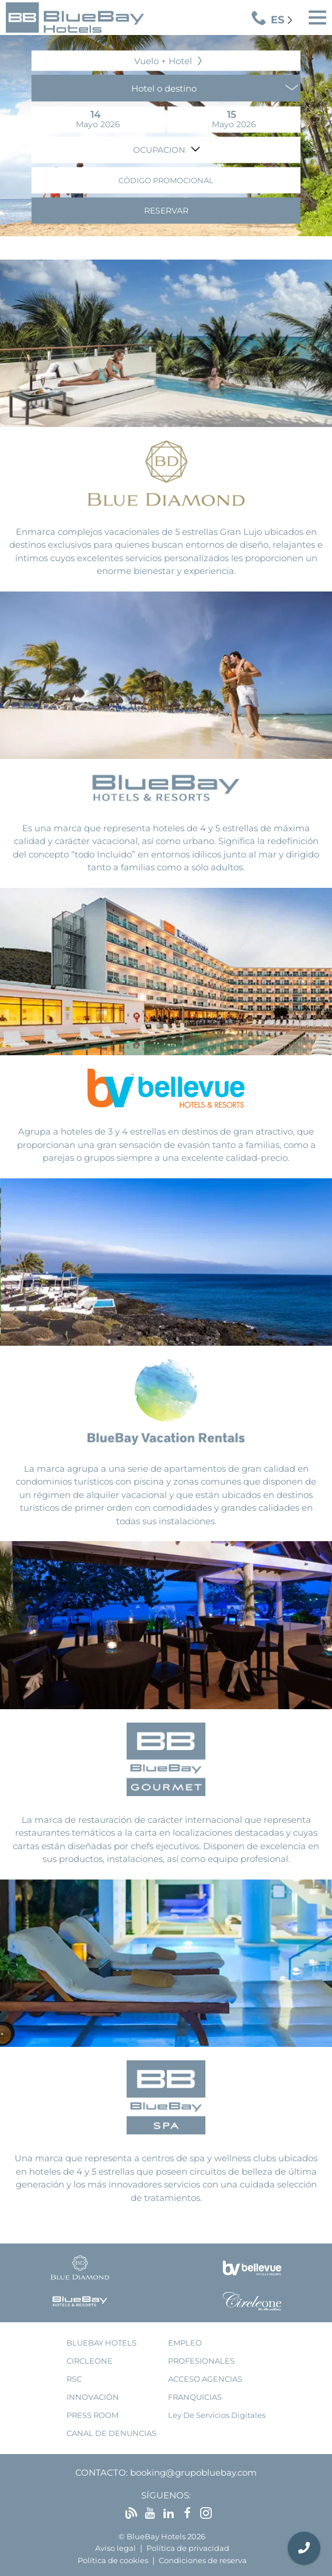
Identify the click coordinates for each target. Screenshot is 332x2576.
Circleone (90, 2361)
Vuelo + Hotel (163, 60)
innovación (93, 2397)
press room (92, 2415)
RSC (74, 2379)
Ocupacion (160, 149)
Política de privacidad (187, 2548)
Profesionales (201, 2361)
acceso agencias (205, 2379)
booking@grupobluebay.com (193, 2472)
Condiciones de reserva (203, 2560)
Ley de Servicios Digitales (216, 2415)
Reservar (166, 210)
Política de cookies (113, 2560)
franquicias (195, 2397)
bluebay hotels (102, 2343)
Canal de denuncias (111, 2433)
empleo (185, 2343)
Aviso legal (115, 2548)
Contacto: (101, 2472)
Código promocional (166, 180)
